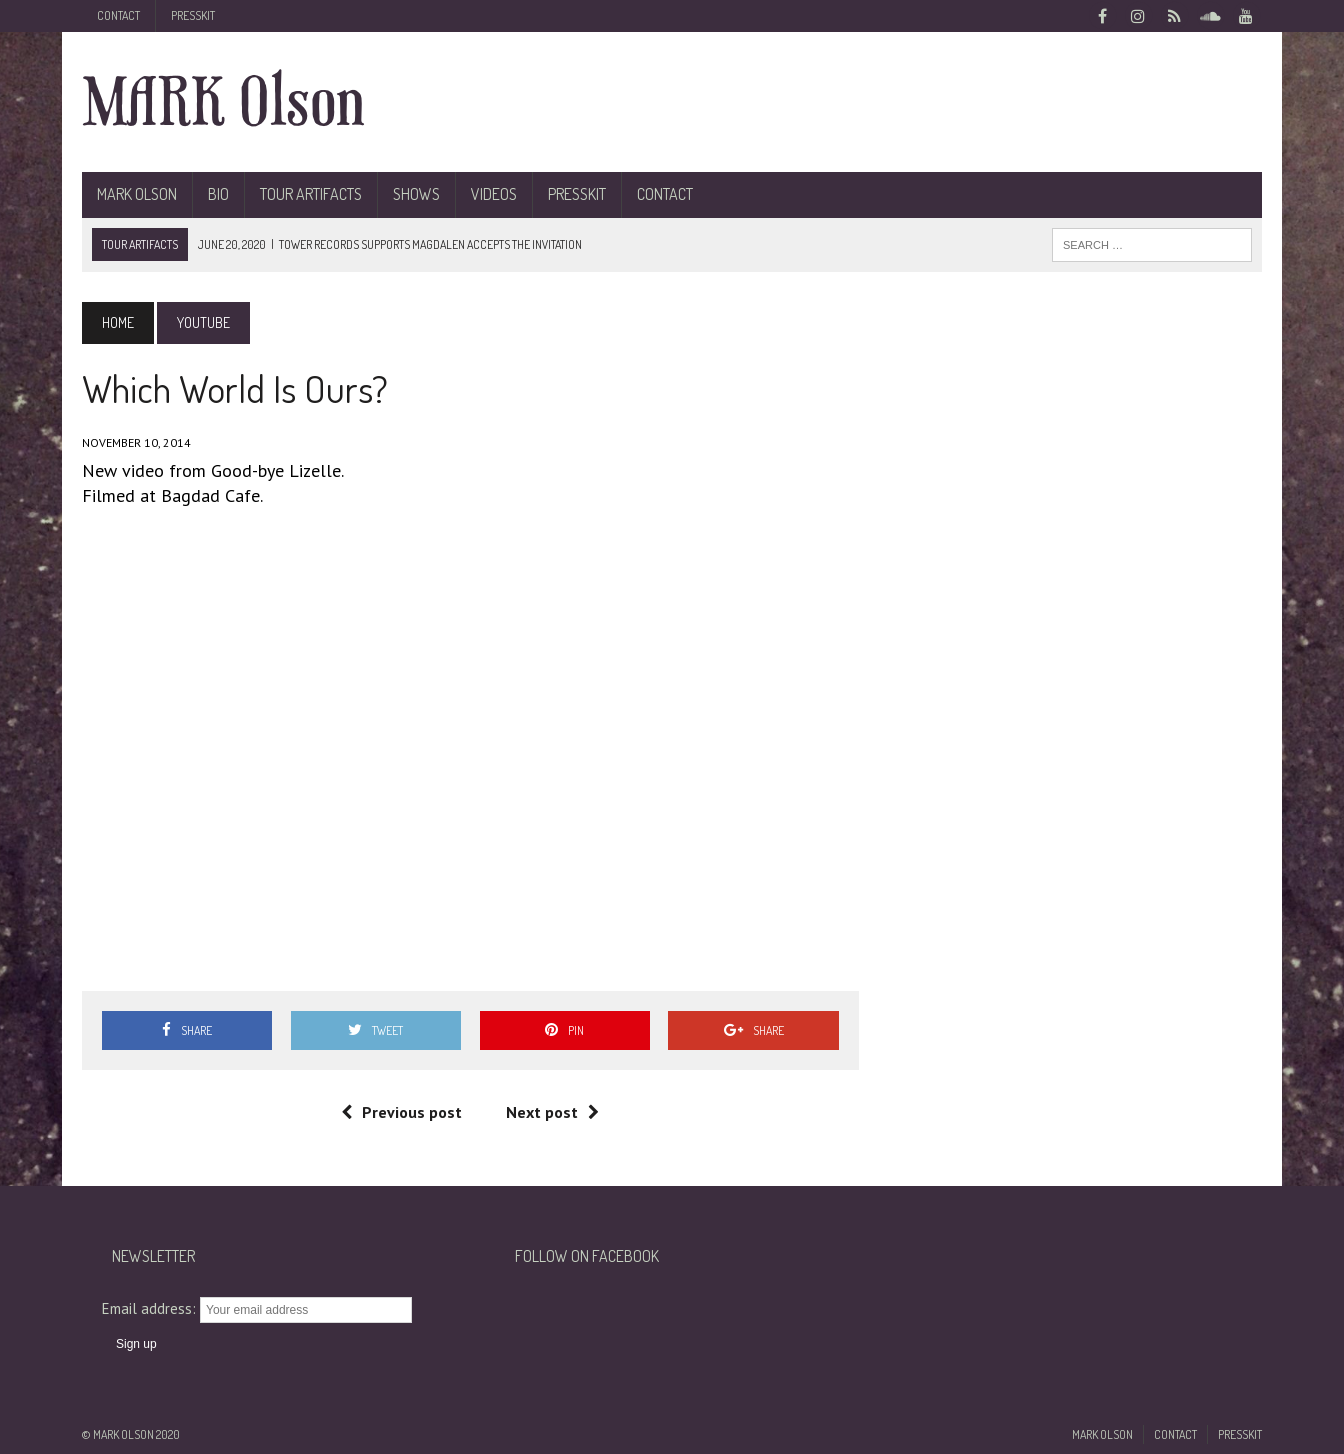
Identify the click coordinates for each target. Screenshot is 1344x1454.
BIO (218, 194)
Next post (552, 1112)
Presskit (193, 15)
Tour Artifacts (311, 194)
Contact (118, 15)
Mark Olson (137, 194)
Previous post (401, 1112)
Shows (416, 194)
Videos (494, 194)
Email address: (151, 1308)
